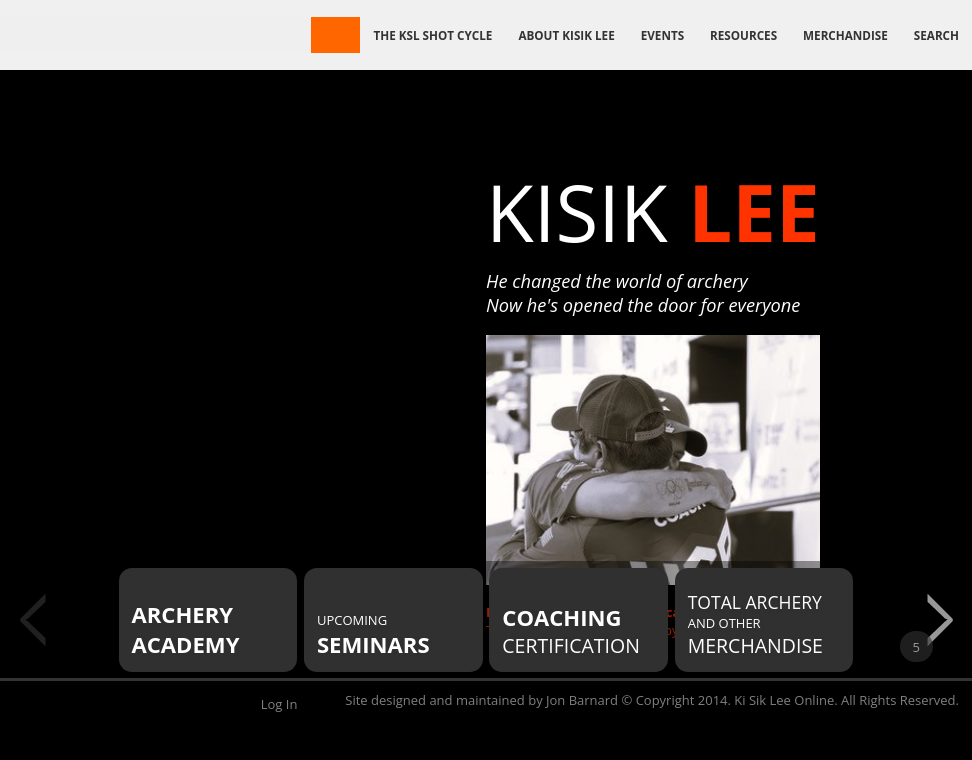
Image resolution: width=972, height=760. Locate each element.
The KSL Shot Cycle (432, 35)
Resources (743, 35)
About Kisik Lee (566, 35)
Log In (279, 704)
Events (662, 35)
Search (936, 35)
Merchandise (845, 35)
